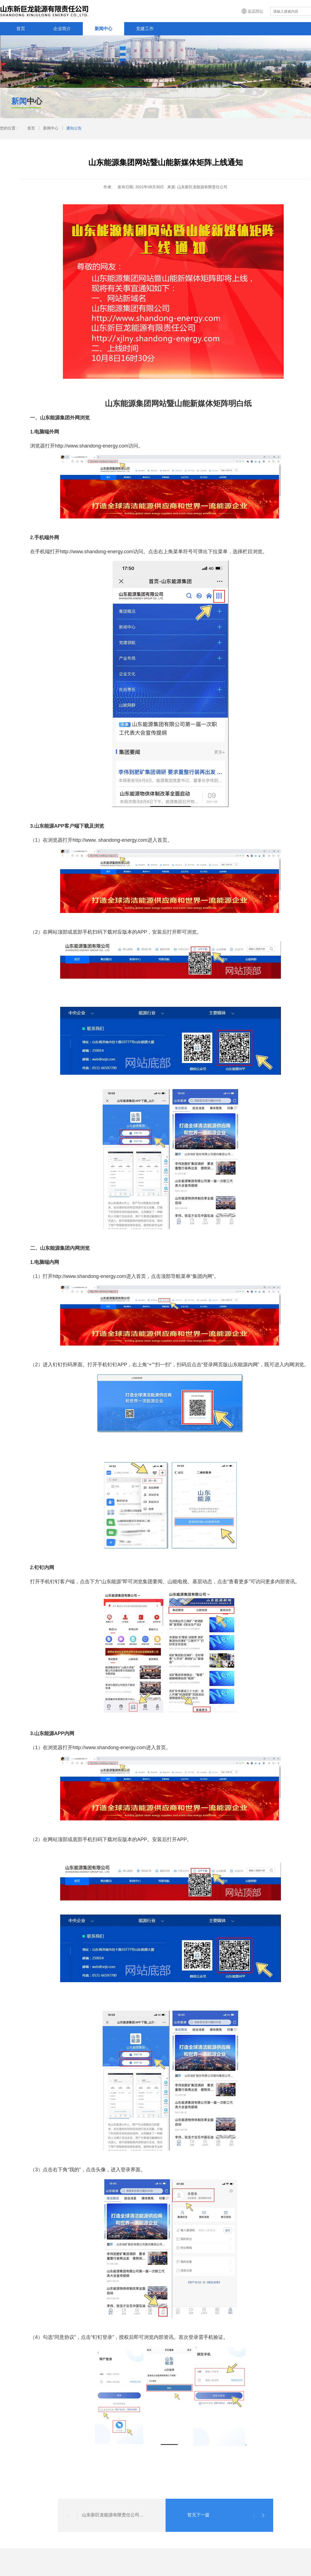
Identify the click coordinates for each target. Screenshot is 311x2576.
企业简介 (62, 28)
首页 (20, 28)
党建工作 (145, 28)
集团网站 (255, 11)
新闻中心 (103, 28)
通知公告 (74, 128)
